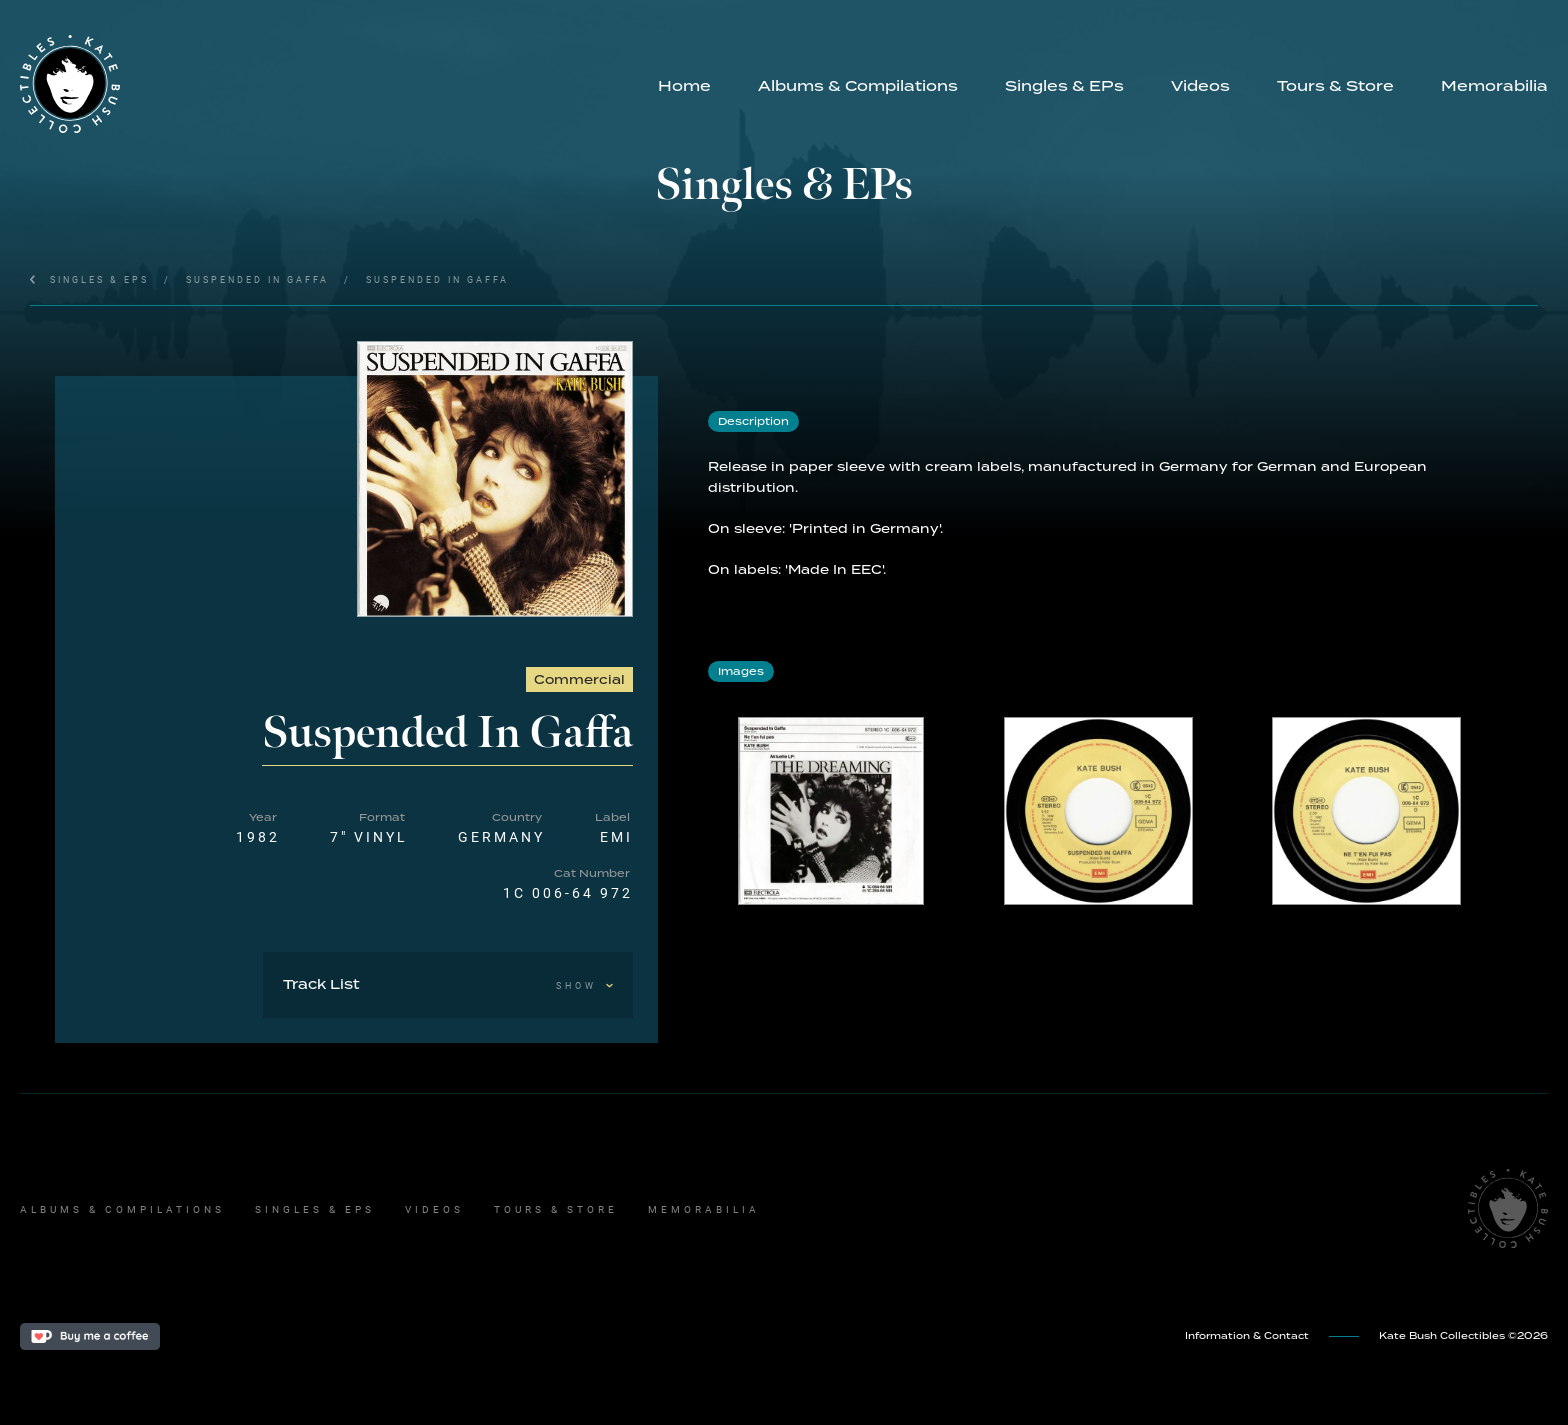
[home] (327, 84)
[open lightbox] (495, 479)
